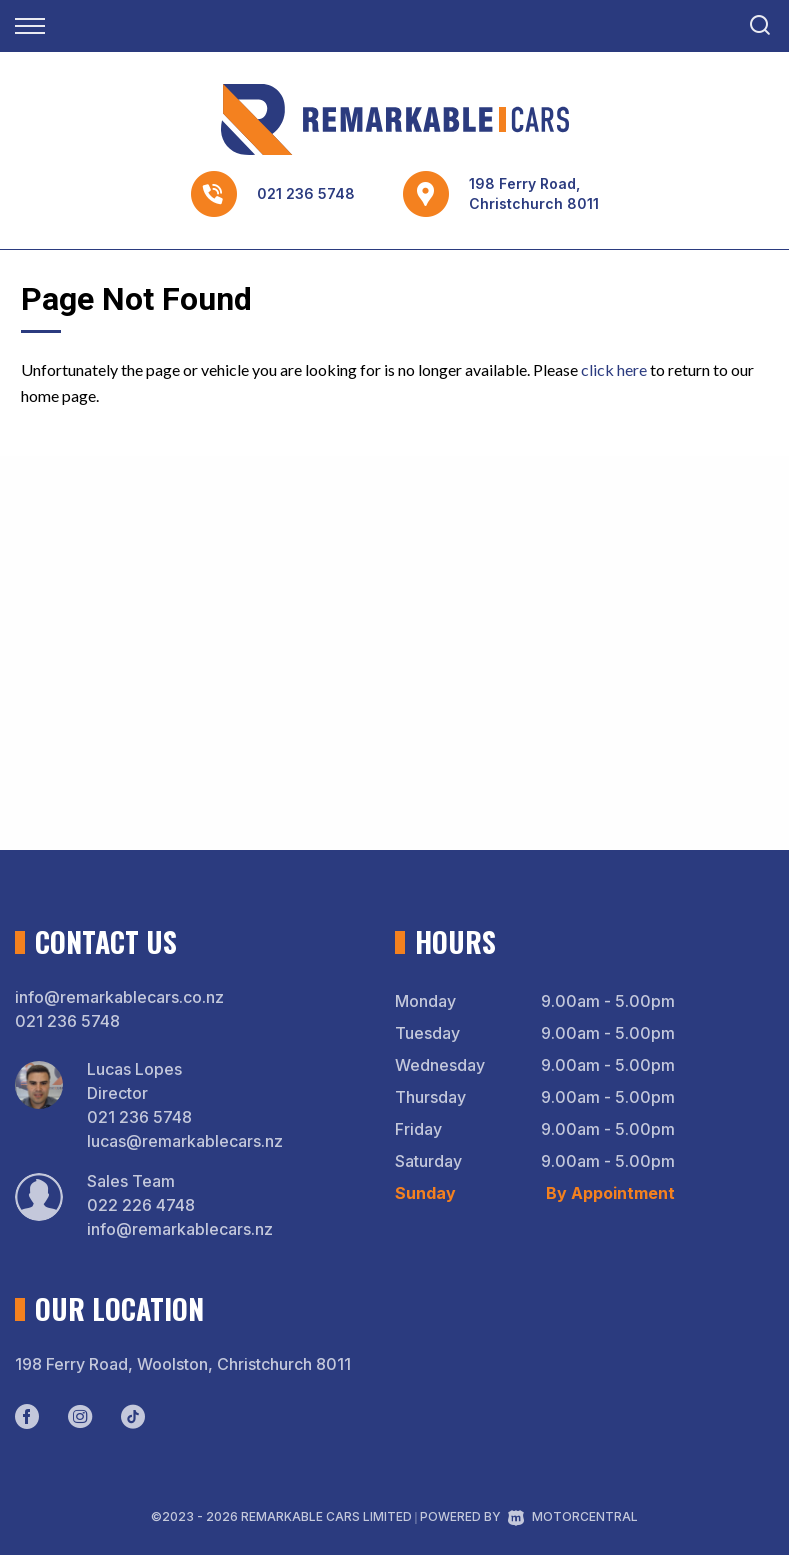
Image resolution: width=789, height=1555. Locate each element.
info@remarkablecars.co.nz (119, 997)
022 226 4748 (141, 1205)
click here (614, 369)
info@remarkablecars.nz (180, 1229)
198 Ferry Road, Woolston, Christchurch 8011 (183, 1364)
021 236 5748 (306, 193)
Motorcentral (573, 1516)
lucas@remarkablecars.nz (185, 1141)
